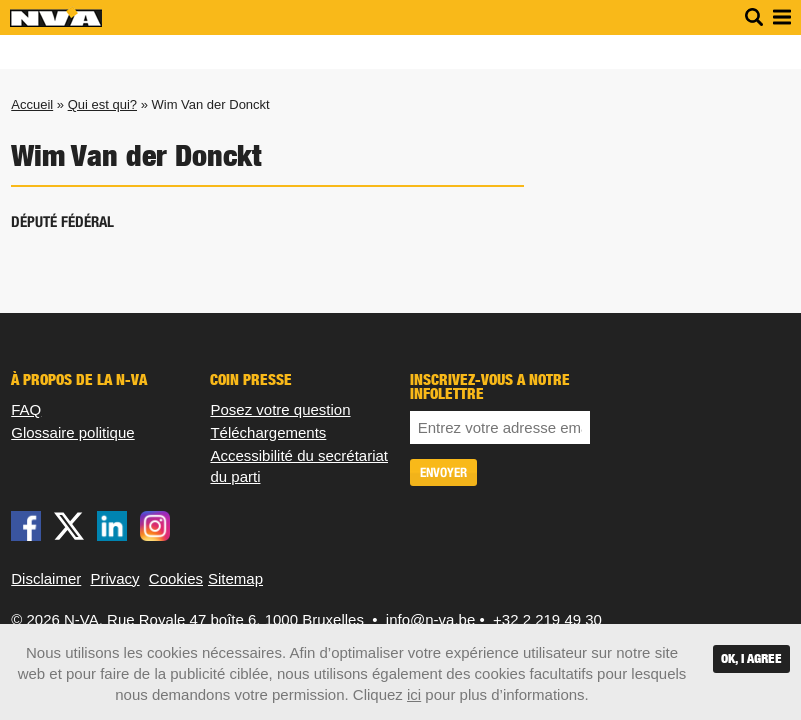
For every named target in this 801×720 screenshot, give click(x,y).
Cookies (176, 578)
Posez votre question (280, 409)
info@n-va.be (430, 619)
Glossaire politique (72, 432)
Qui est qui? (102, 104)
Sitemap (235, 578)
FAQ (26, 409)
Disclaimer (46, 578)
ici (414, 694)
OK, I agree (751, 658)
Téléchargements (268, 432)
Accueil (32, 104)
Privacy (114, 578)
